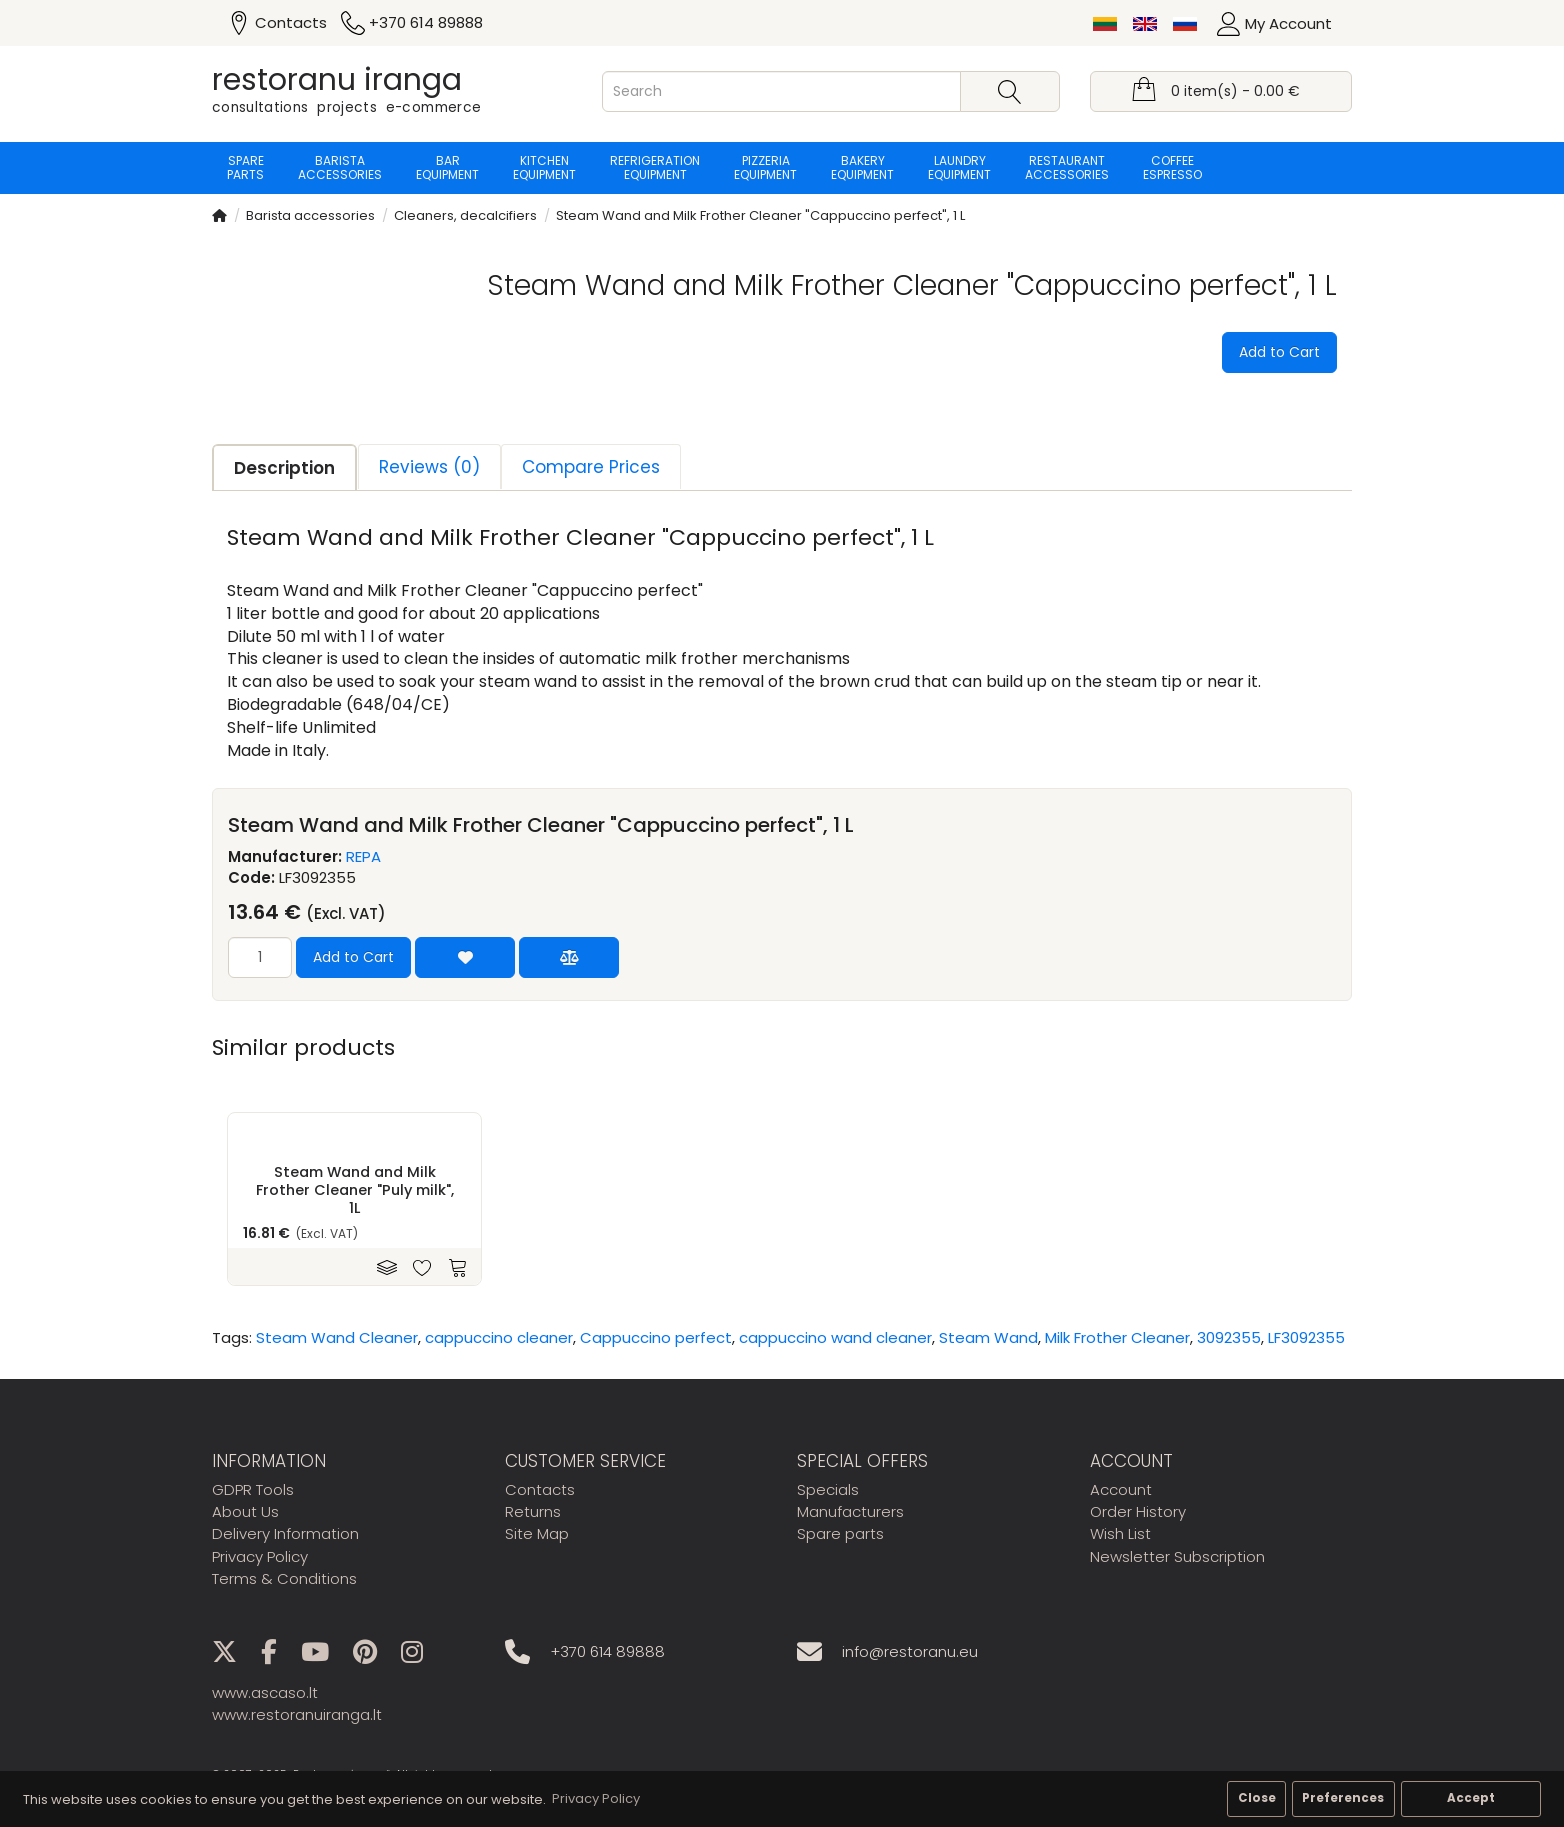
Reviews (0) (429, 467)
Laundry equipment (959, 167)
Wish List (1120, 1533)
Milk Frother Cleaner (1117, 1337)
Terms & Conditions (284, 1578)
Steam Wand (988, 1337)
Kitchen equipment (544, 167)
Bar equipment (447, 167)
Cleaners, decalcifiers (465, 215)
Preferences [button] (1343, 1798)
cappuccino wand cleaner (835, 1337)
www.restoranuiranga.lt (297, 1714)
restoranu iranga (337, 80)
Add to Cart (1279, 352)
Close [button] (1257, 1798)
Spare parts (245, 167)
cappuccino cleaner (499, 1337)
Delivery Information (285, 1533)
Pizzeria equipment (765, 167)
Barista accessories (340, 167)
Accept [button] (1471, 1798)
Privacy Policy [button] (596, 1798)
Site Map (537, 1533)
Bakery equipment (862, 167)
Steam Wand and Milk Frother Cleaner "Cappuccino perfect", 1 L (760, 215)
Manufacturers (850, 1511)
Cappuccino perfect (656, 1337)
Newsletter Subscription (1177, 1556)
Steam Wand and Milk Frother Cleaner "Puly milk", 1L (355, 1190)
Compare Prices (591, 467)
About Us (245, 1511)
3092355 (1229, 1337)
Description (284, 468)
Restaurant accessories (1067, 167)
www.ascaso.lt (265, 1692)
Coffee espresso (1172, 167)
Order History (1138, 1511)
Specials (828, 1489)
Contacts (540, 1489)
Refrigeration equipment (655, 167)
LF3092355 (1306, 1337)
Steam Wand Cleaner (337, 1337)
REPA (363, 856)
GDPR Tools (253, 1489)
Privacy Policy (260, 1556)
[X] (234, 1655)
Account (1121, 1489)
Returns (533, 1511)
